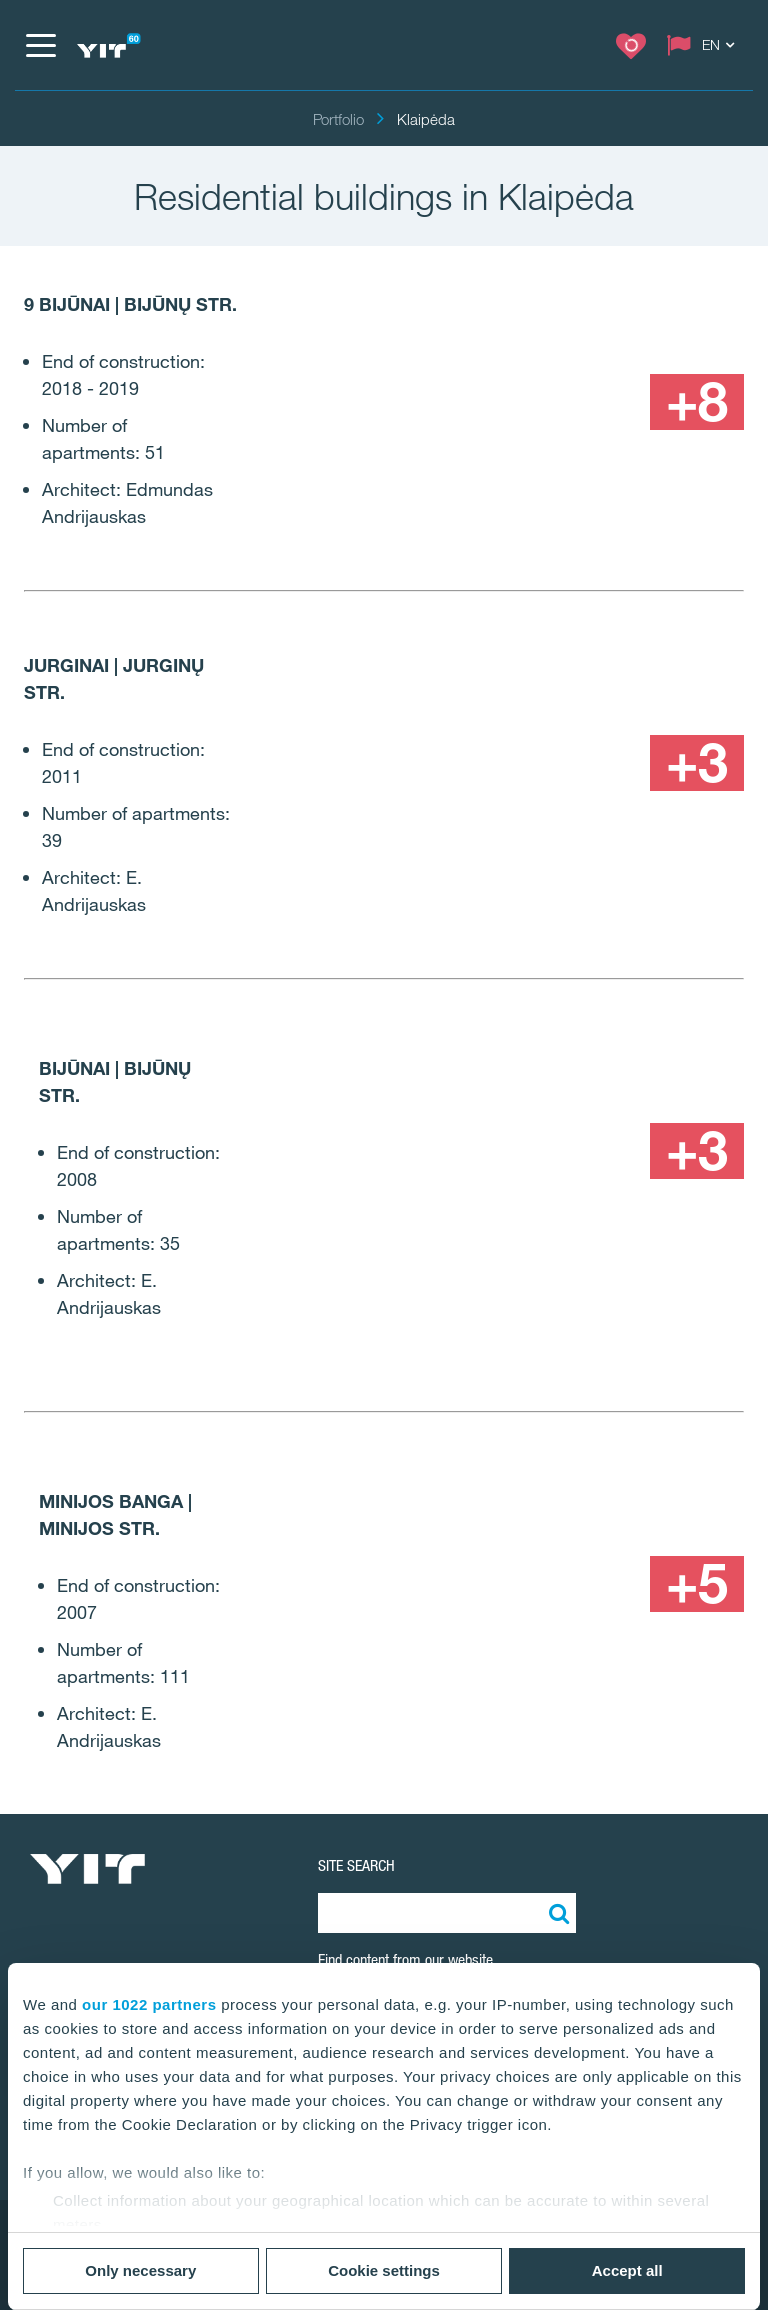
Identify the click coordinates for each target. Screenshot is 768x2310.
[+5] (697, 1584)
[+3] (697, 763)
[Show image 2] (650, 315)
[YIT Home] (108, 45)
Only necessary (140, 2270)
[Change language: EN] (705, 45)
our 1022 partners (149, 2004)
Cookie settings (384, 2270)
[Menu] (40, 45)
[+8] (697, 402)
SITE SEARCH (356, 1865)
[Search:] (556, 1913)
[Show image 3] (601, 402)
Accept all (627, 2270)
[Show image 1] (413, 345)
